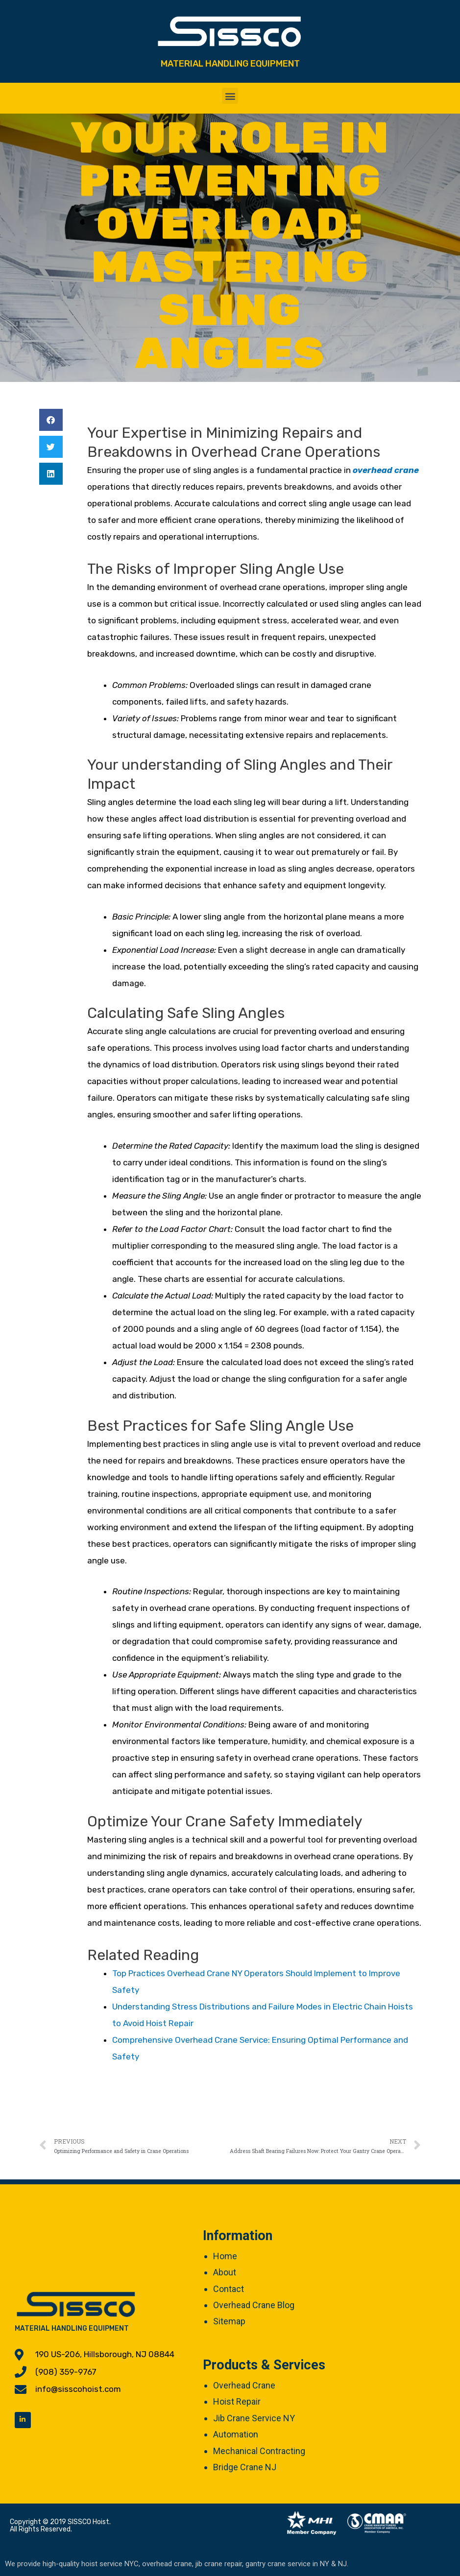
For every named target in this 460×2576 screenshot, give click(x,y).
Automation (235, 2434)
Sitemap (229, 2321)
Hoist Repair (237, 2401)
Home (225, 2256)
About (224, 2272)
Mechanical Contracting (259, 2451)
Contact (228, 2289)
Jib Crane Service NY (254, 2418)
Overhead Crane (244, 2385)
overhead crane (386, 470)
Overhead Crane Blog (253, 2305)
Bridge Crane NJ (244, 2467)
